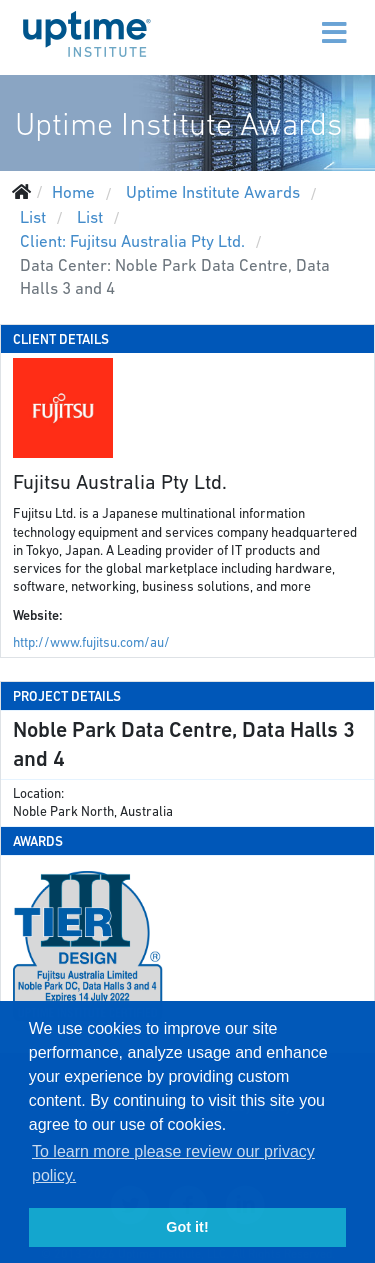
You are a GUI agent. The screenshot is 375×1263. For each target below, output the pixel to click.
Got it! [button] (187, 1227)
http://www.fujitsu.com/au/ (91, 642)
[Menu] (292, 20)
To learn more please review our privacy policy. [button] (173, 1163)
